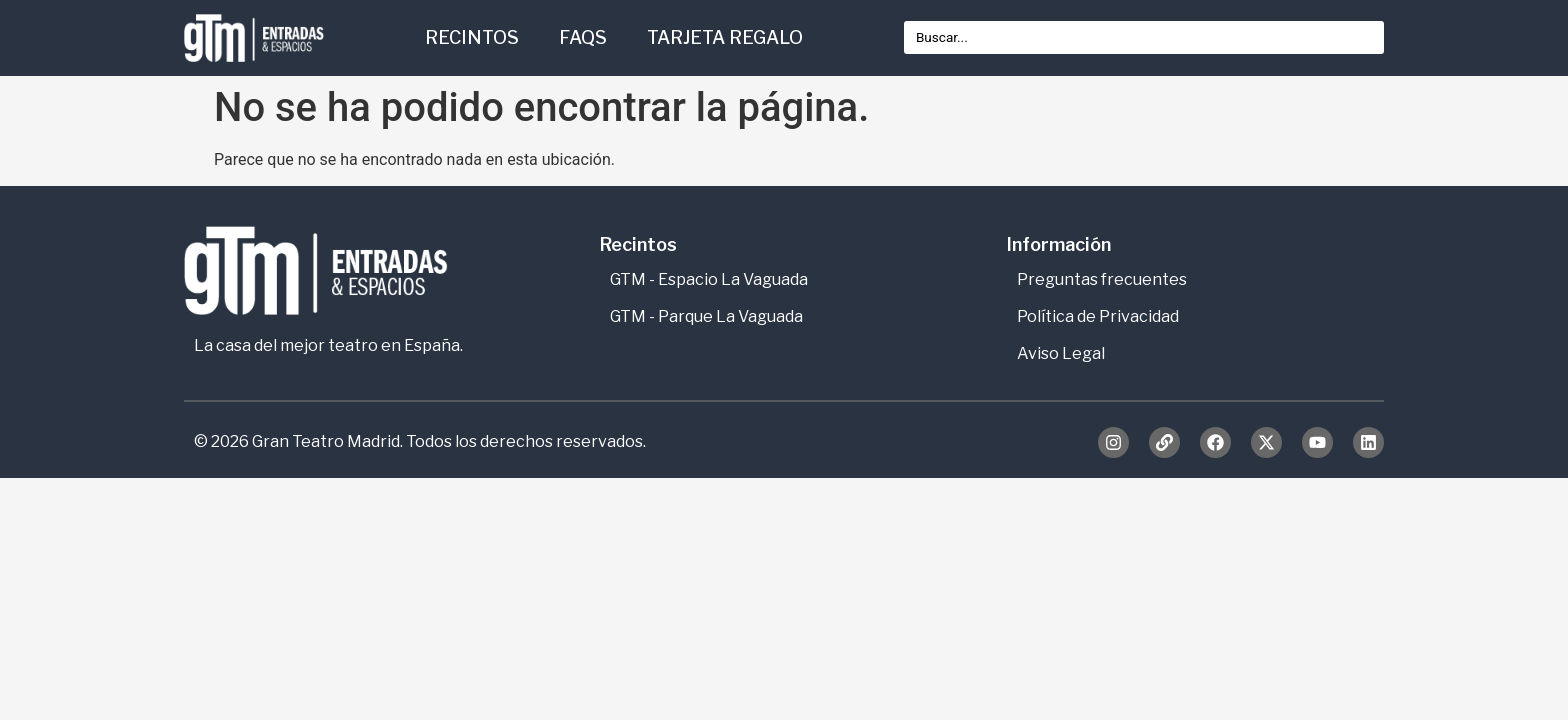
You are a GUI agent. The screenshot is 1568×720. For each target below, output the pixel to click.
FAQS (583, 37)
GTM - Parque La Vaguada (706, 316)
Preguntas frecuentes (1102, 279)
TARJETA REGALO (725, 37)
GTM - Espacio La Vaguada (709, 279)
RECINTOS (472, 37)
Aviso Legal (1061, 353)
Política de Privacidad (1098, 316)
